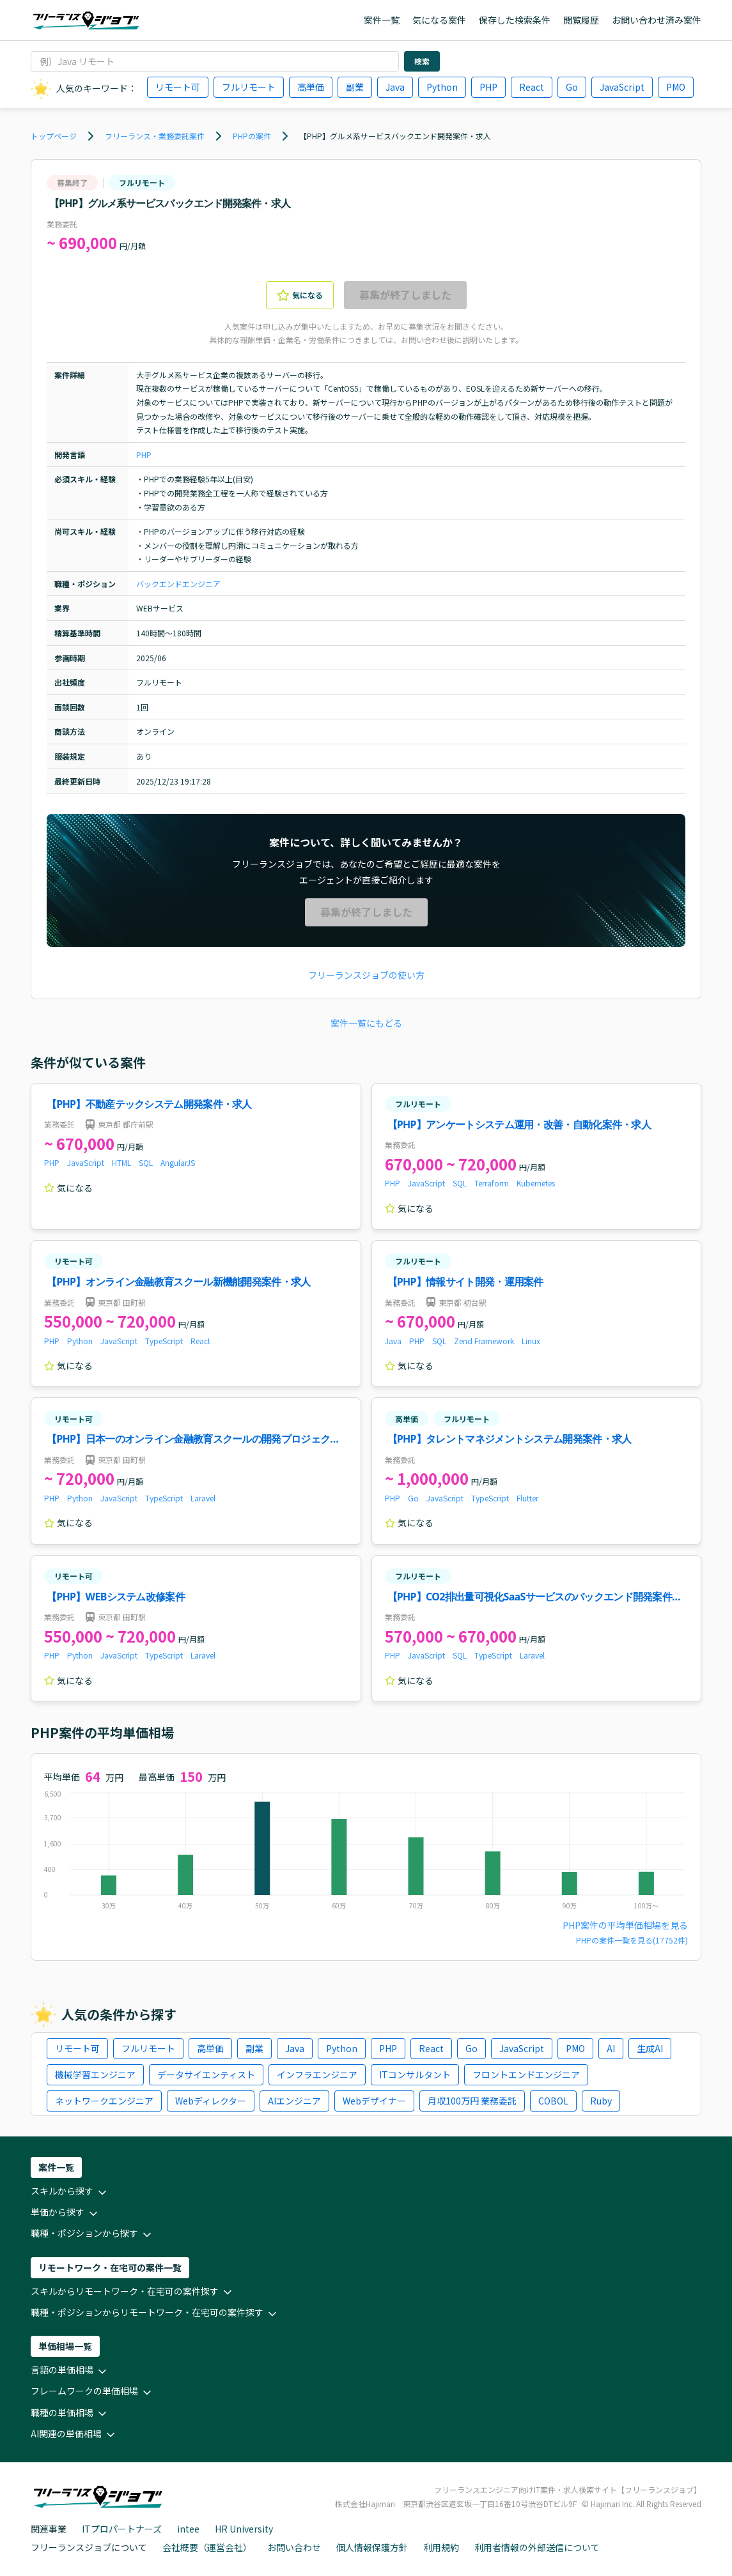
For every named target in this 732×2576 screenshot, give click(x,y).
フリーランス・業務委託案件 (155, 135)
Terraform (491, 1182)
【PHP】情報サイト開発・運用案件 (465, 1282)
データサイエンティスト (206, 2074)
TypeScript (164, 1340)
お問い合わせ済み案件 (656, 19)
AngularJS (177, 1162)
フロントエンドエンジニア (526, 2074)
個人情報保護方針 (372, 2547)
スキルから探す (70, 2191)
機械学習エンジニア (95, 2074)
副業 (355, 86)
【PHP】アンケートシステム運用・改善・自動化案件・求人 (519, 1124)
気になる (300, 295)
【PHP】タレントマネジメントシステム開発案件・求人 (509, 1439)
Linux (531, 1340)
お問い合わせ (294, 2547)
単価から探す (65, 2212)
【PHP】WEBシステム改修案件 (116, 1597)
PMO (675, 86)
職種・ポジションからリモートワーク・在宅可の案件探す (155, 2313)
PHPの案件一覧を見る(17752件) (632, 1940)
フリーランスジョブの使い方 (366, 975)
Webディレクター (210, 2100)
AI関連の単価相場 (74, 2434)
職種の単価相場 (70, 2413)
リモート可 (177, 86)
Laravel (203, 1497)
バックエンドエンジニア (178, 583)
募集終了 (72, 182)
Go (572, 86)
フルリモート (249, 86)
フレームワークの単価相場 (92, 2391)
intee (188, 2528)
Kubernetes (536, 1182)
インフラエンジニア (317, 2074)
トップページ (54, 135)
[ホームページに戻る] (86, 20)
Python (442, 86)
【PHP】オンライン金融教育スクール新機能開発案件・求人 (179, 1282)
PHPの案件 (252, 135)
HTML (121, 1162)
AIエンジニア (294, 2100)
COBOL (553, 2100)
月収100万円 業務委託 (472, 2100)
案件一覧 (382, 19)
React (531, 86)
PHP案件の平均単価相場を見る (625, 1925)
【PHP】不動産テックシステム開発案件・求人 (149, 1104)
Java (395, 86)
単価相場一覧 (65, 2346)
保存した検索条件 (514, 19)
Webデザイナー (374, 2100)
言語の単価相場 (70, 2370)
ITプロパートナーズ (122, 2528)
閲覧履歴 (581, 19)
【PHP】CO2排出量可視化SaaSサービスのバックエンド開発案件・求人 (534, 1598)
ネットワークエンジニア (104, 2100)
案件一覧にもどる (366, 1022)
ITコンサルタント (415, 2074)
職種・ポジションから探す (92, 2234)
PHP (488, 86)
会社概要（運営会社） (207, 2547)
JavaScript (622, 86)
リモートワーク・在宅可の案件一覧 (110, 2267)
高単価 (310, 86)
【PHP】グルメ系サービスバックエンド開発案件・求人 (395, 135)
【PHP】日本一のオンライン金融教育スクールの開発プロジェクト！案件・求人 (188, 1440)
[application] (366, 1853)
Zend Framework (484, 1340)
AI (611, 2048)
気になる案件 (439, 19)
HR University (244, 2528)
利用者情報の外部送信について (537, 2547)
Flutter (527, 1497)
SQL (146, 1162)
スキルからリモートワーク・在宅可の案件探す (132, 2292)
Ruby (601, 2100)
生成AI (650, 2048)
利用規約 (441, 2547)
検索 (422, 61)
